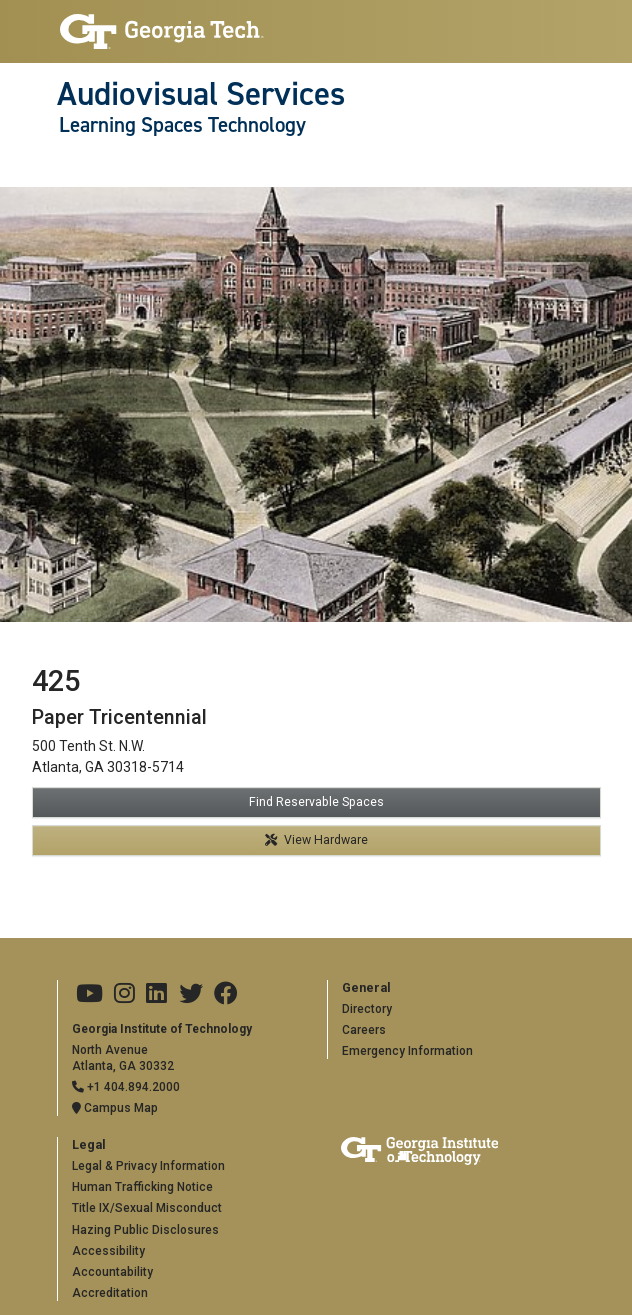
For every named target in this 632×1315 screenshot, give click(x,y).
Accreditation (110, 1293)
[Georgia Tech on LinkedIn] (156, 994)
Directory (367, 1009)
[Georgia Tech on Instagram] (124, 994)
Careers (364, 1030)
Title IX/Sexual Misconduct (147, 1208)
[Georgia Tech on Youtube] (89, 994)
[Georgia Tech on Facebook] (226, 994)
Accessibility (108, 1251)
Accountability (112, 1272)
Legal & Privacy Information (148, 1166)
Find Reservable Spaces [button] (316, 802)
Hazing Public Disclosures (145, 1230)
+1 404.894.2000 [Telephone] (126, 1087)
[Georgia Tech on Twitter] (191, 994)
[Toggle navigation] (67, 165)
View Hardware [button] (316, 840)
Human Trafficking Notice (142, 1187)
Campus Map (115, 1108)
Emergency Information (407, 1051)
